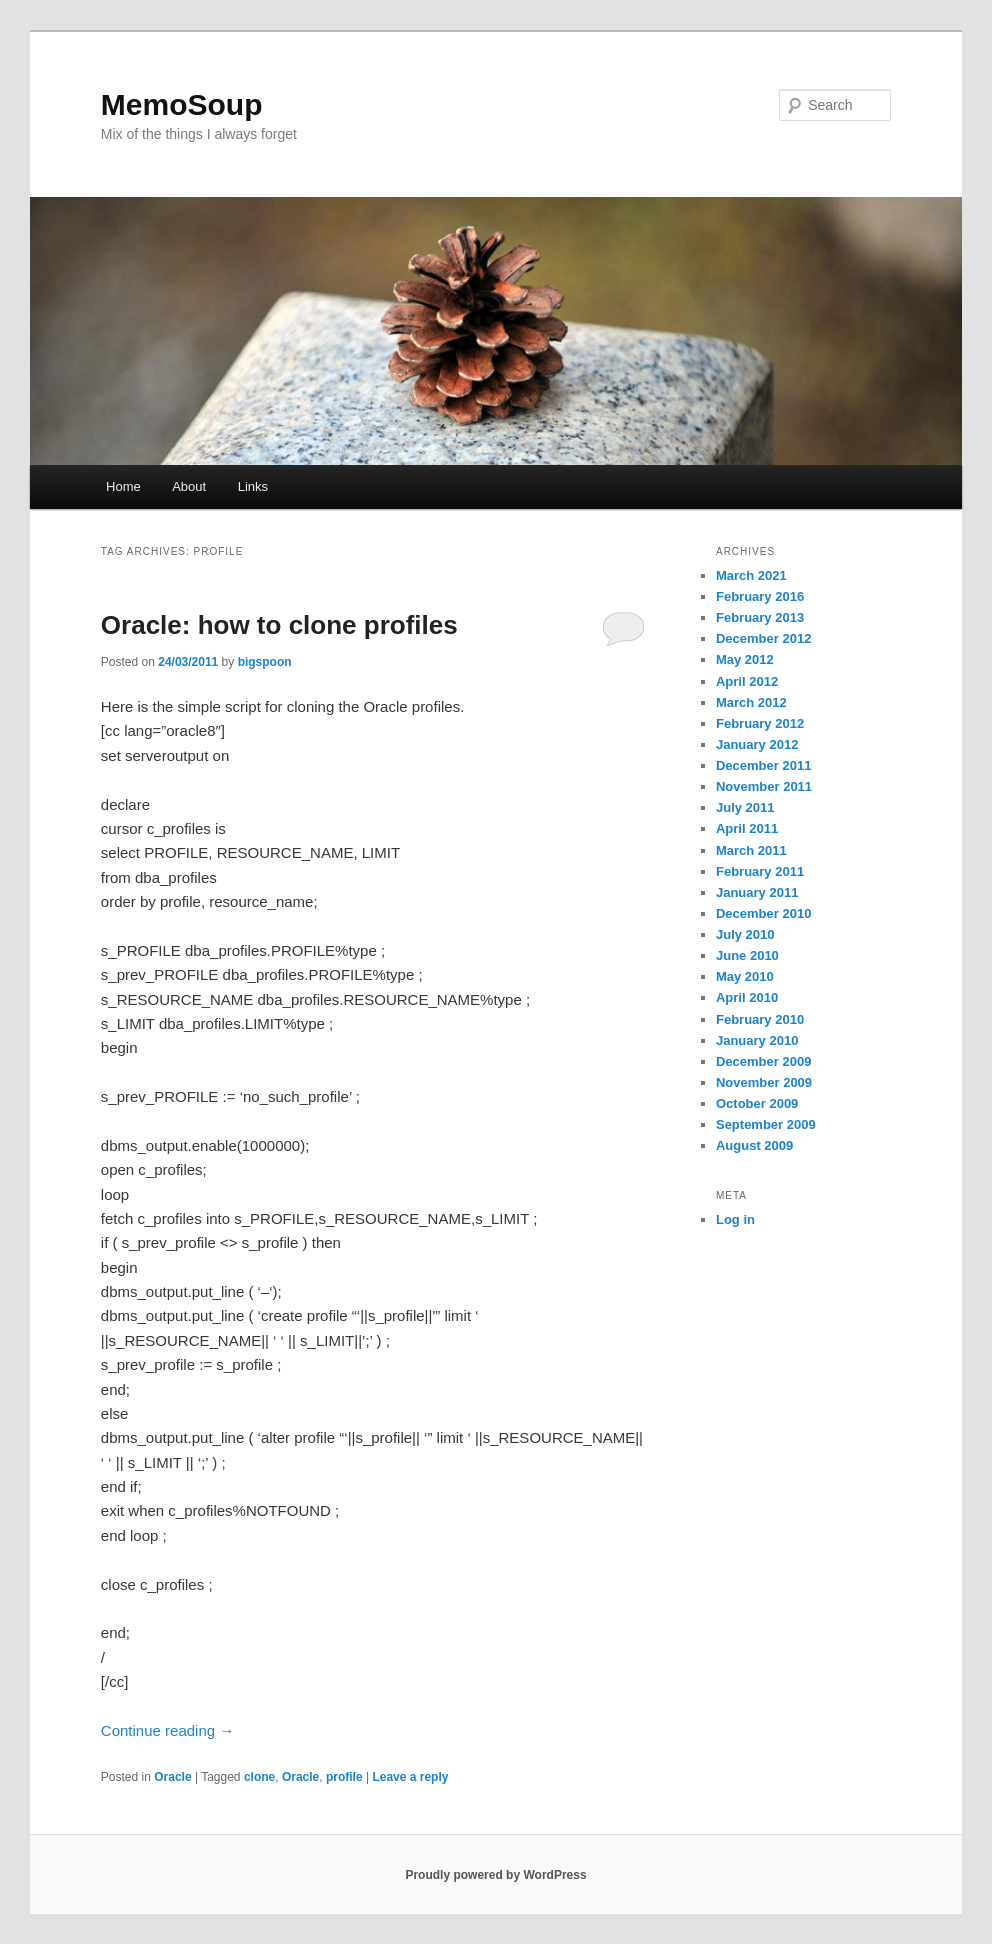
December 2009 (763, 1061)
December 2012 (763, 638)
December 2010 (763, 913)
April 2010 (747, 997)
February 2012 (760, 723)
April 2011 (747, 828)
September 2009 (766, 1124)
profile (344, 1777)
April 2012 (747, 681)
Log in (735, 1219)
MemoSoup (182, 104)
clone (259, 1777)
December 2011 (763, 765)
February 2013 (760, 617)
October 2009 (757, 1103)
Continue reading (167, 1730)
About (189, 486)
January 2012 (757, 744)
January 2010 (757, 1040)
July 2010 (745, 934)
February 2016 (760, 596)
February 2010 (760, 1019)
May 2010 (745, 976)
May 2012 (745, 659)
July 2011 (745, 807)
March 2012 (751, 702)
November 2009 (764, 1082)
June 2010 (747, 955)
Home (123, 486)
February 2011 (760, 871)
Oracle (172, 1777)
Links (253, 486)
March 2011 (751, 850)
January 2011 (757, 892)
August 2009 (754, 1145)
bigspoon (265, 662)
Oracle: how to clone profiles (279, 625)
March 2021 (751, 575)
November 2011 (764, 786)
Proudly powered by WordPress (495, 1875)
